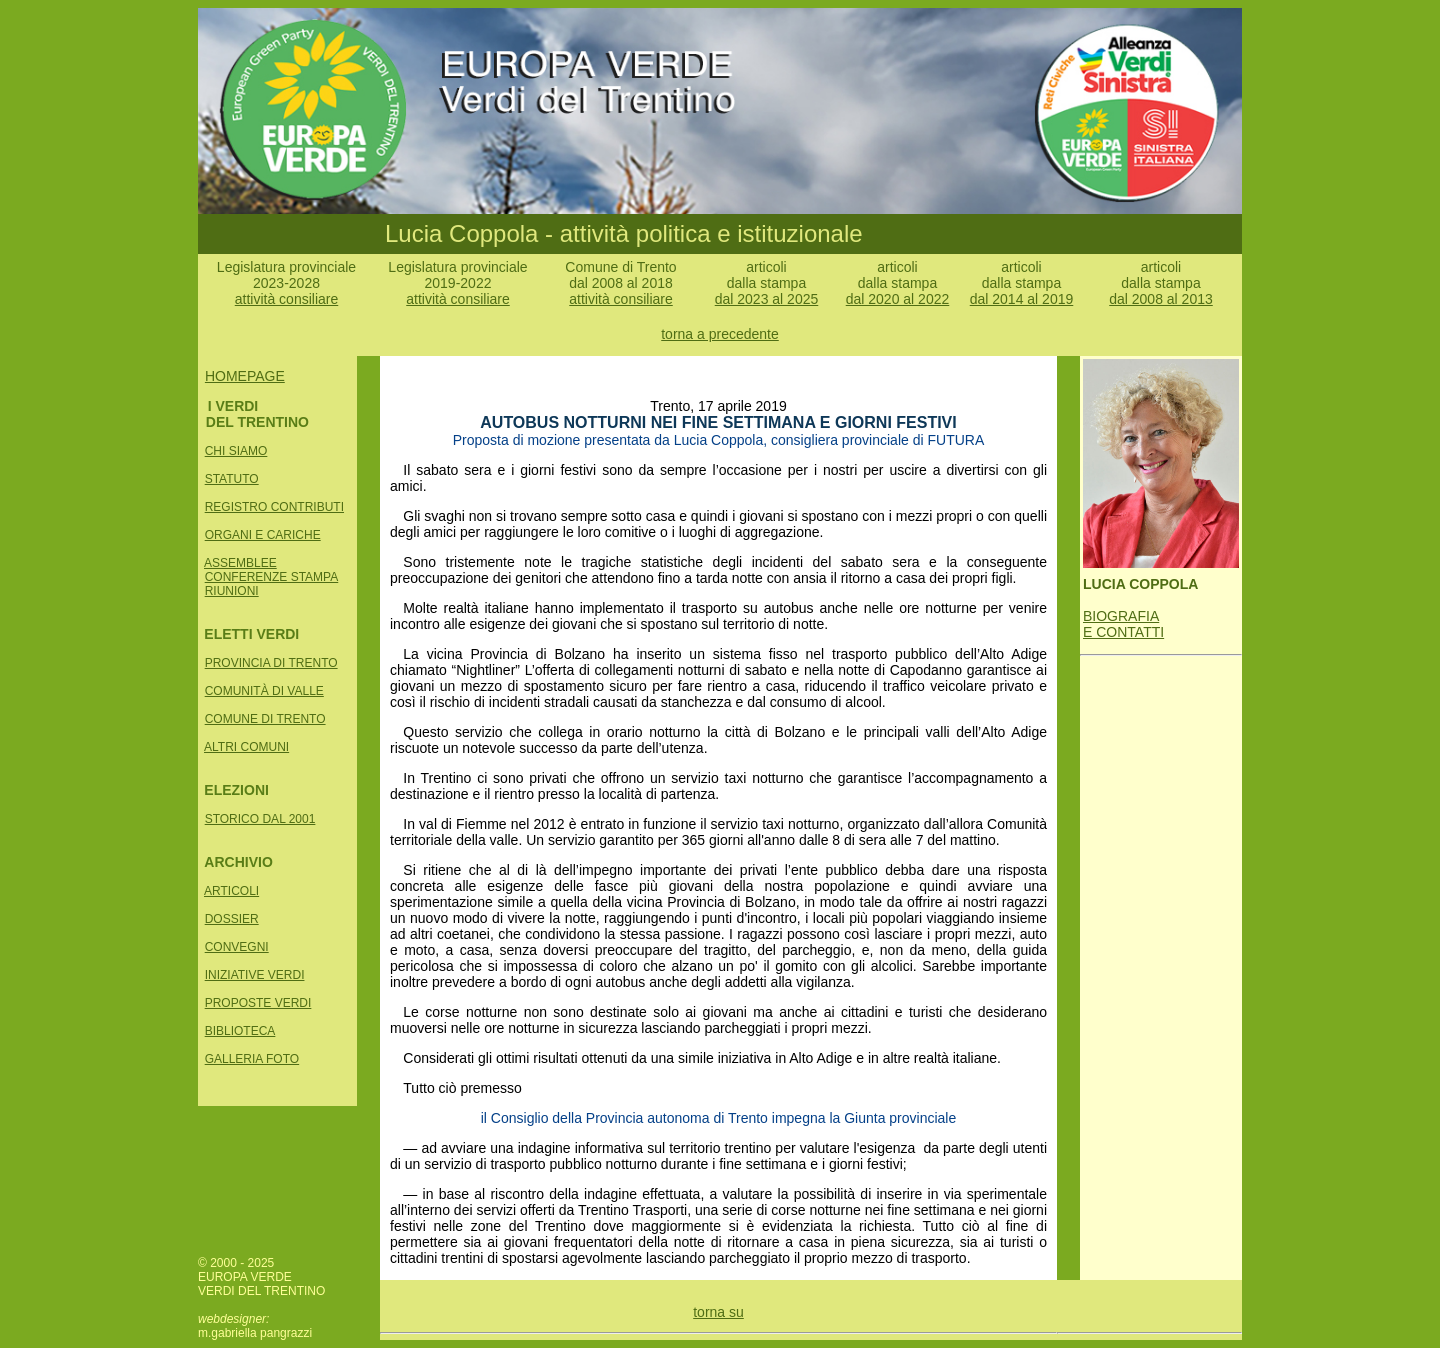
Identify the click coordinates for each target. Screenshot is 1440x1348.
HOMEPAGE (245, 376)
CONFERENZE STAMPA (272, 577)
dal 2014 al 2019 (1022, 299)
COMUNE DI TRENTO (265, 719)
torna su (718, 1312)
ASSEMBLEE (240, 563)
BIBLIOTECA (240, 1031)
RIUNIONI (232, 591)
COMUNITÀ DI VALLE (264, 691)
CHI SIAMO (236, 451)
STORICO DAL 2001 (260, 819)
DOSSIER (232, 919)
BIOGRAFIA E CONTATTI (1123, 624)
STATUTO (232, 479)
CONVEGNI (237, 947)
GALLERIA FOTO (252, 1059)
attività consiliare (287, 299)
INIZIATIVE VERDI (255, 975)
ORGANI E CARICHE (263, 535)
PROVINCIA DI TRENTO (271, 663)
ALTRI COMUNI (246, 747)
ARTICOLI (231, 891)
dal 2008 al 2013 (1161, 299)
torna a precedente (720, 334)
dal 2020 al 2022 (898, 299)
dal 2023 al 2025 (767, 299)
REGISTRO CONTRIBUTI (274, 507)
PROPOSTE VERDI (258, 1003)
